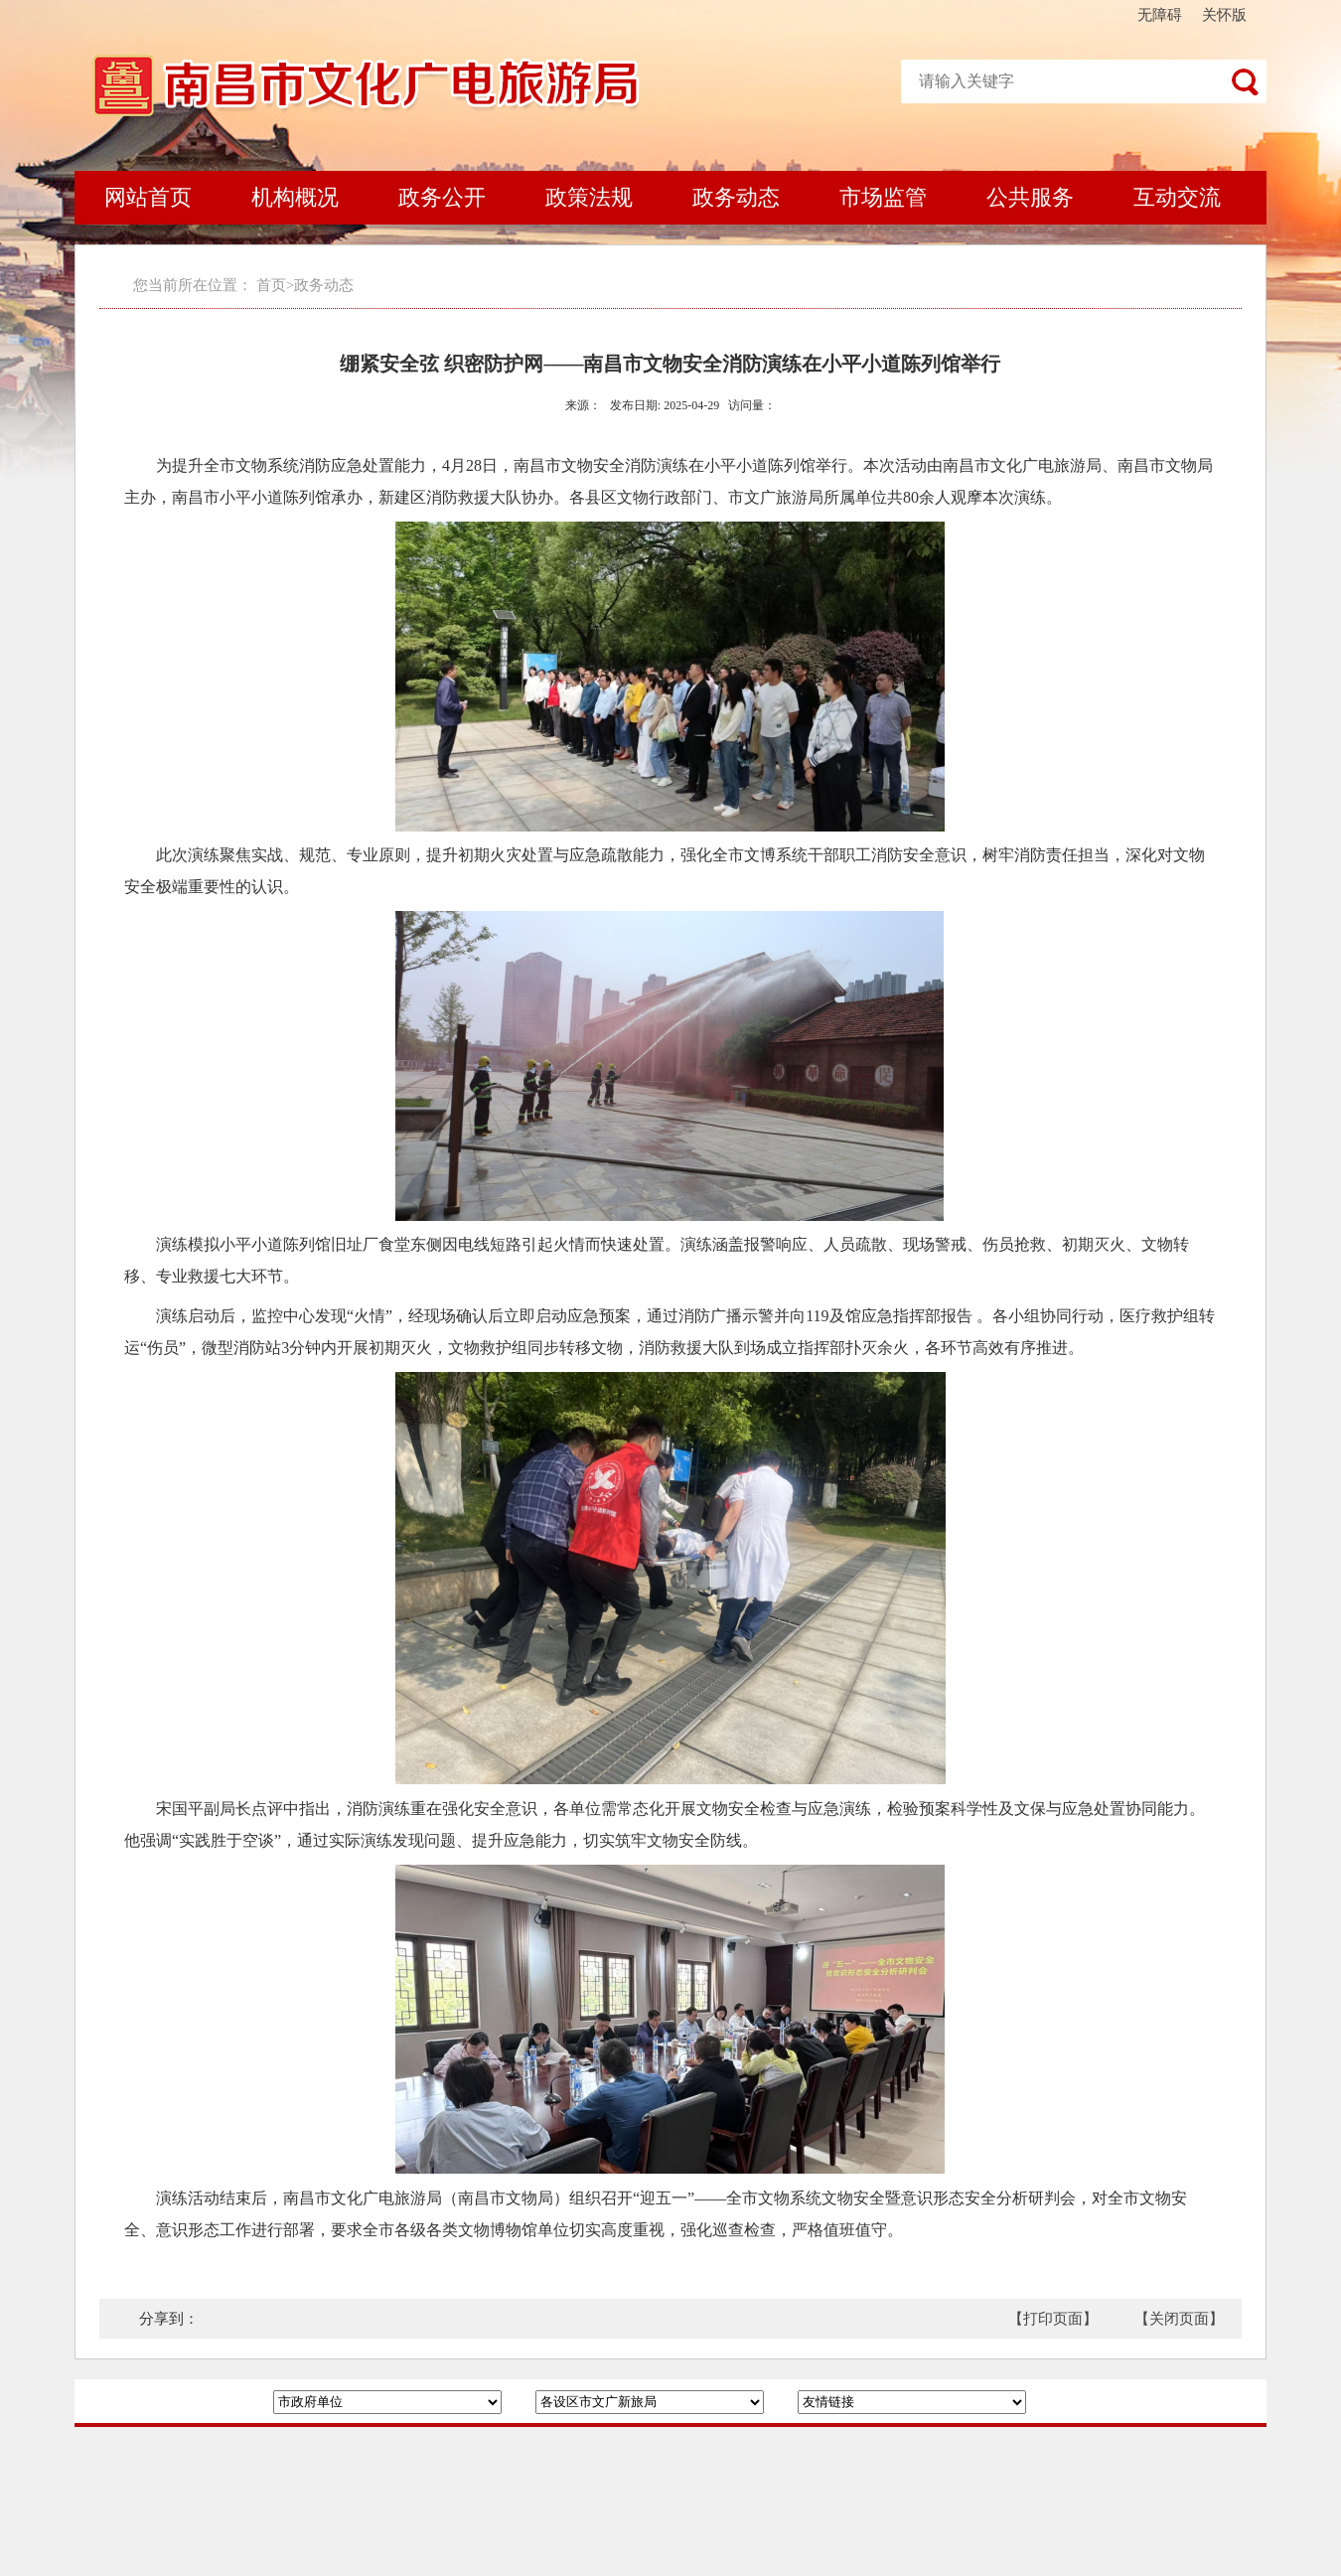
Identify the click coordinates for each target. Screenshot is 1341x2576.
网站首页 (148, 197)
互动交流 (1177, 197)
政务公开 (442, 197)
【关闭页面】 (1179, 2319)
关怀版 (1224, 15)
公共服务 (1030, 197)
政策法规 (589, 197)
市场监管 (883, 197)
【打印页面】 (1053, 2319)
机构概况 (295, 197)
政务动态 (736, 197)
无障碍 (1159, 15)
